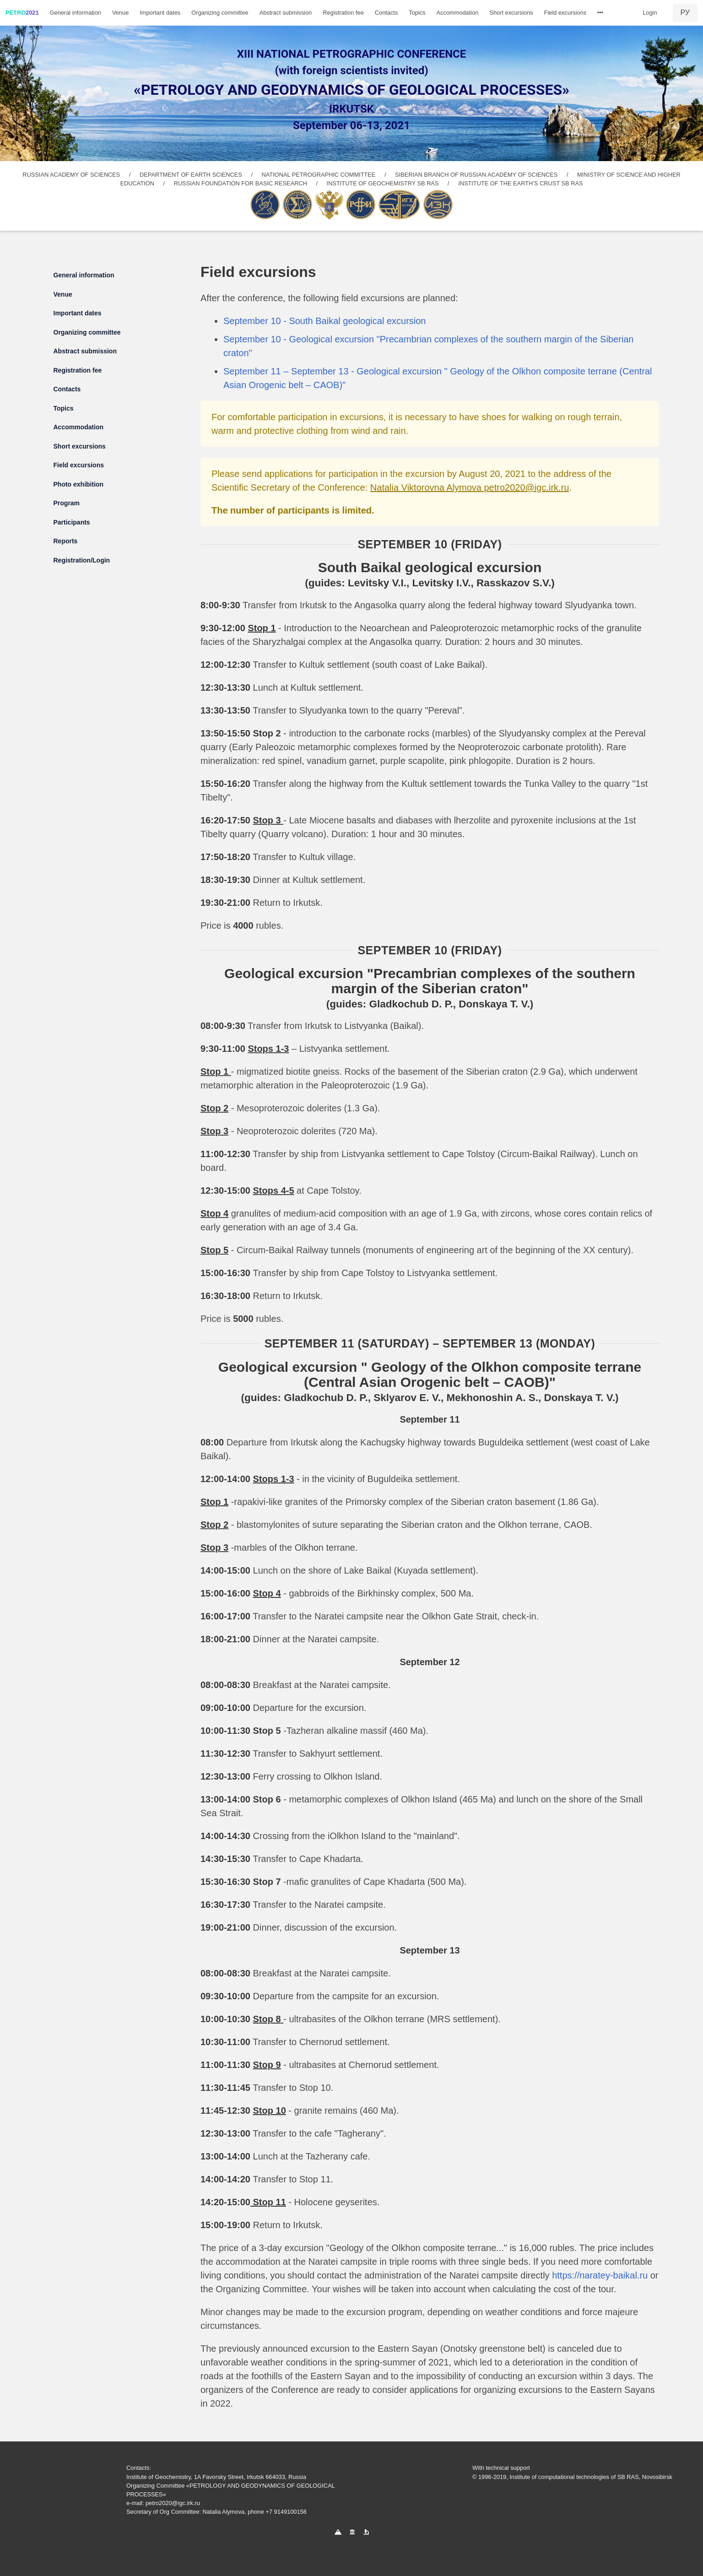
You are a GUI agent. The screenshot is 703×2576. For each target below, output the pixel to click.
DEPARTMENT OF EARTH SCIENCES (191, 174)
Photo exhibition (79, 484)
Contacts (386, 12)
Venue (120, 12)
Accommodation (458, 12)
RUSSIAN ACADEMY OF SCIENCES (71, 174)
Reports (66, 541)
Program (67, 503)
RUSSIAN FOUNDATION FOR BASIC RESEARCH (240, 183)
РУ (685, 12)
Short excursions (511, 12)
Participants (72, 522)
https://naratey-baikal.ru (600, 2275)
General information (75, 12)
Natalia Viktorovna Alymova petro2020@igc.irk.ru (469, 487)
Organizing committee (219, 12)
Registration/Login (82, 560)
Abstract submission (286, 12)
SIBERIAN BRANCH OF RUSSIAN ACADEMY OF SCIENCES (476, 174)
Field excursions (565, 12)
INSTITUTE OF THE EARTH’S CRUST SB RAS (520, 183)
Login (650, 12)
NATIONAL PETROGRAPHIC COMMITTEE (319, 174)
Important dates (160, 12)
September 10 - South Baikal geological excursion (324, 321)
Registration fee (343, 12)
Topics (417, 12)
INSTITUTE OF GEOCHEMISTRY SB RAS (383, 183)
